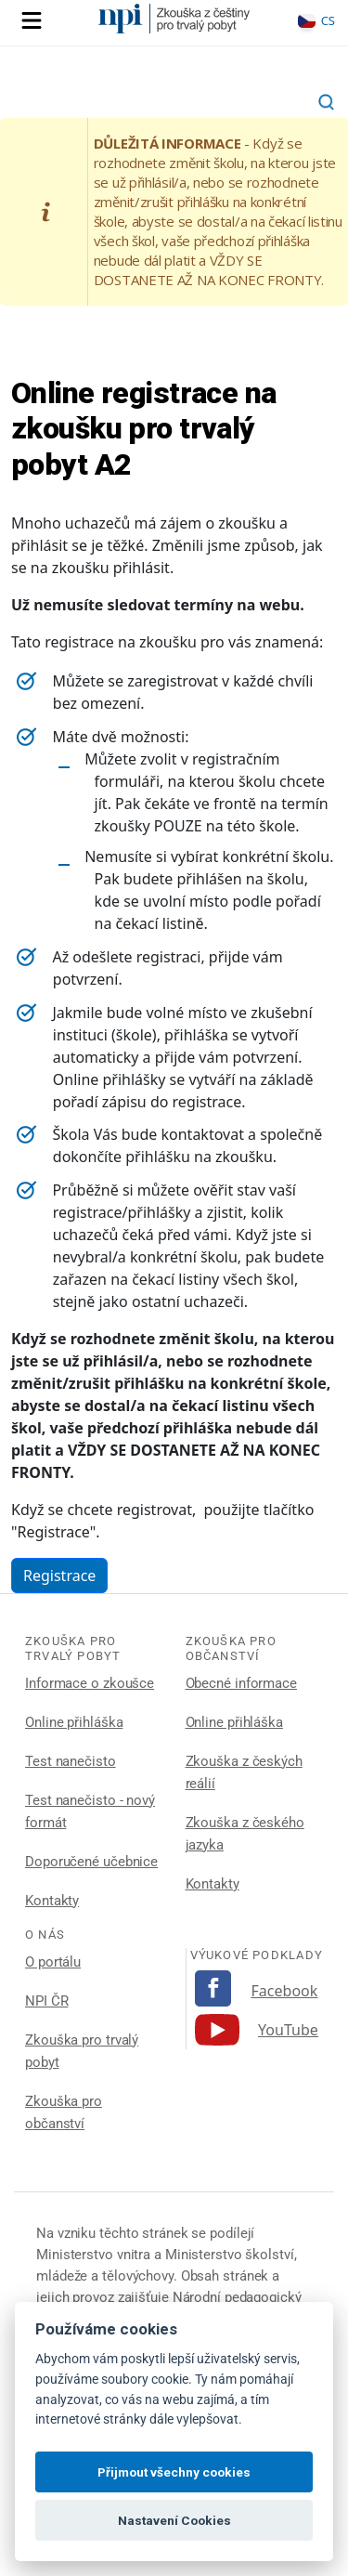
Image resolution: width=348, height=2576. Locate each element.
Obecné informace (241, 1683)
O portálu (53, 1962)
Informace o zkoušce (89, 1683)
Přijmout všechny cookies (174, 2472)
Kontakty (52, 1900)
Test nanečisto (70, 1761)
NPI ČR (46, 2001)
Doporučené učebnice (91, 1861)
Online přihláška (73, 1722)
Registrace (59, 1575)
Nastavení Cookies (174, 2520)
